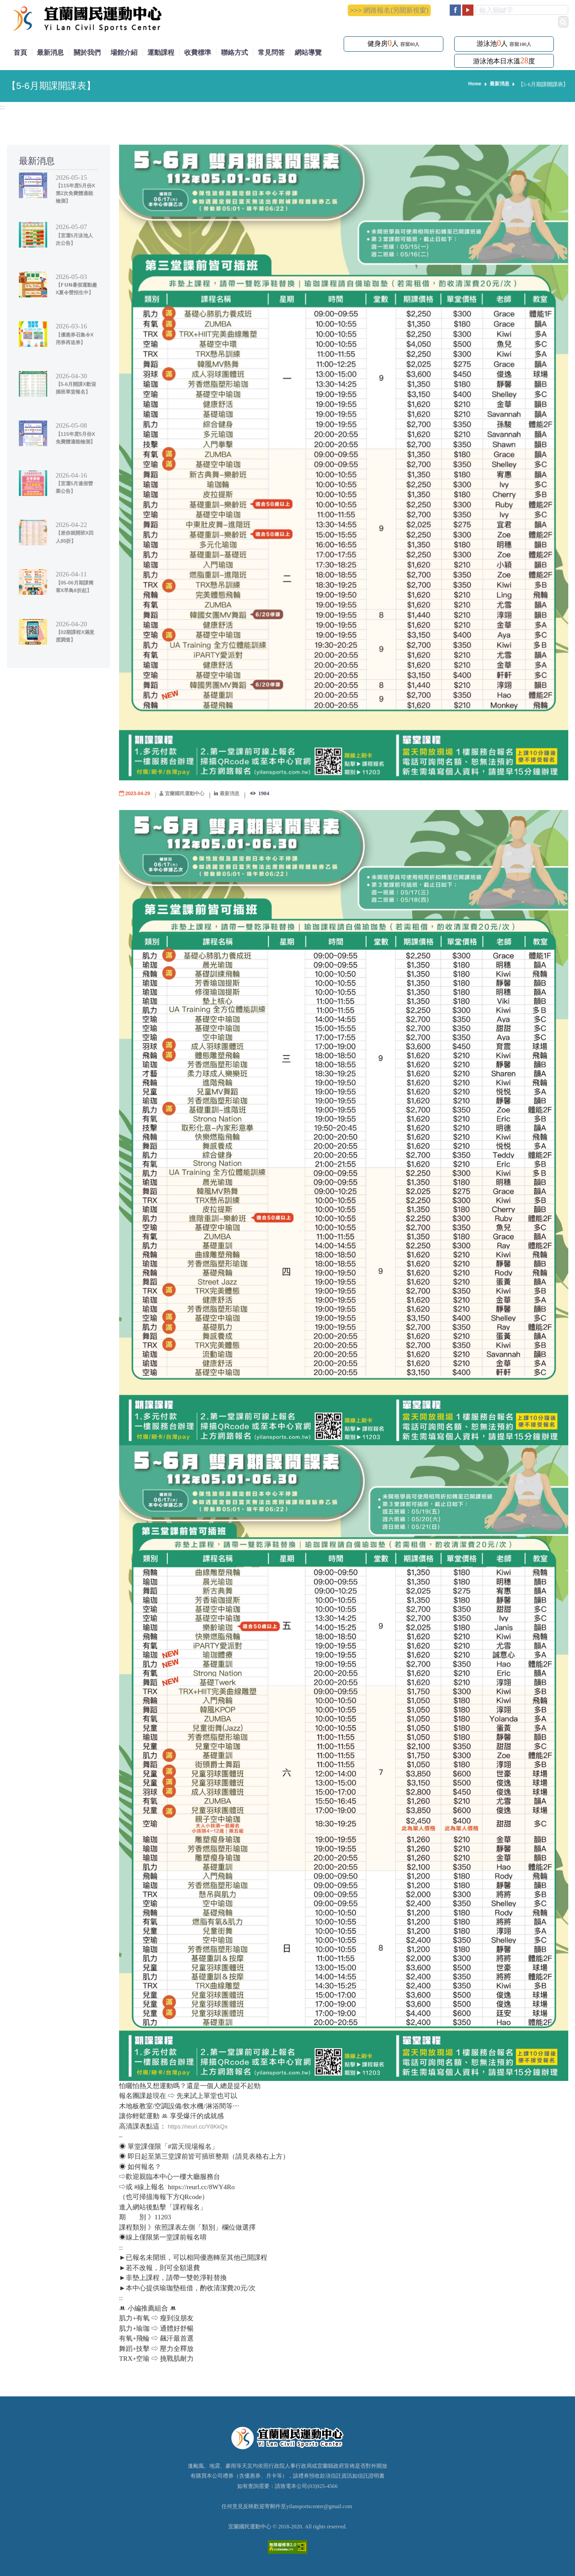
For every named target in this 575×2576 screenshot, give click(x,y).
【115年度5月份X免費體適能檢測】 (77, 441)
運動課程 (160, 52)
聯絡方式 (234, 52)
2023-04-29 (139, 793)
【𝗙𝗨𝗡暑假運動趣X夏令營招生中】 (75, 292)
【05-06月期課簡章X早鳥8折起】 (75, 590)
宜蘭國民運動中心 (190, 793)
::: (3, 107)
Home (472, 84)
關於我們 (87, 52)
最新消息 (50, 52)
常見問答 (271, 52)
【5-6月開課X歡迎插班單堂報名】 (76, 392)
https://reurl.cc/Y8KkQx (202, 2126)
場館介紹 (124, 52)
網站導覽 (308, 52)
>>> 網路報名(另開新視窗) (389, 10)
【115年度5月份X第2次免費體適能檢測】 (77, 193)
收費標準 (197, 52)
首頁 (20, 52)
